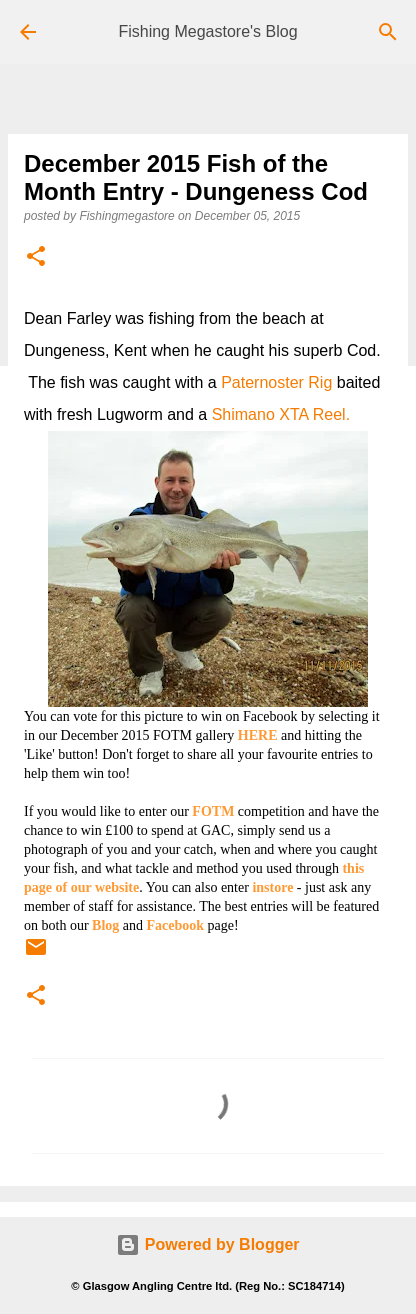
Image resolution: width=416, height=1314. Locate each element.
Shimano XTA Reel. (281, 414)
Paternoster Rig (276, 382)
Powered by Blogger (207, 1244)
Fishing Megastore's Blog (207, 31)
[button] (36, 257)
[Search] (388, 32)
